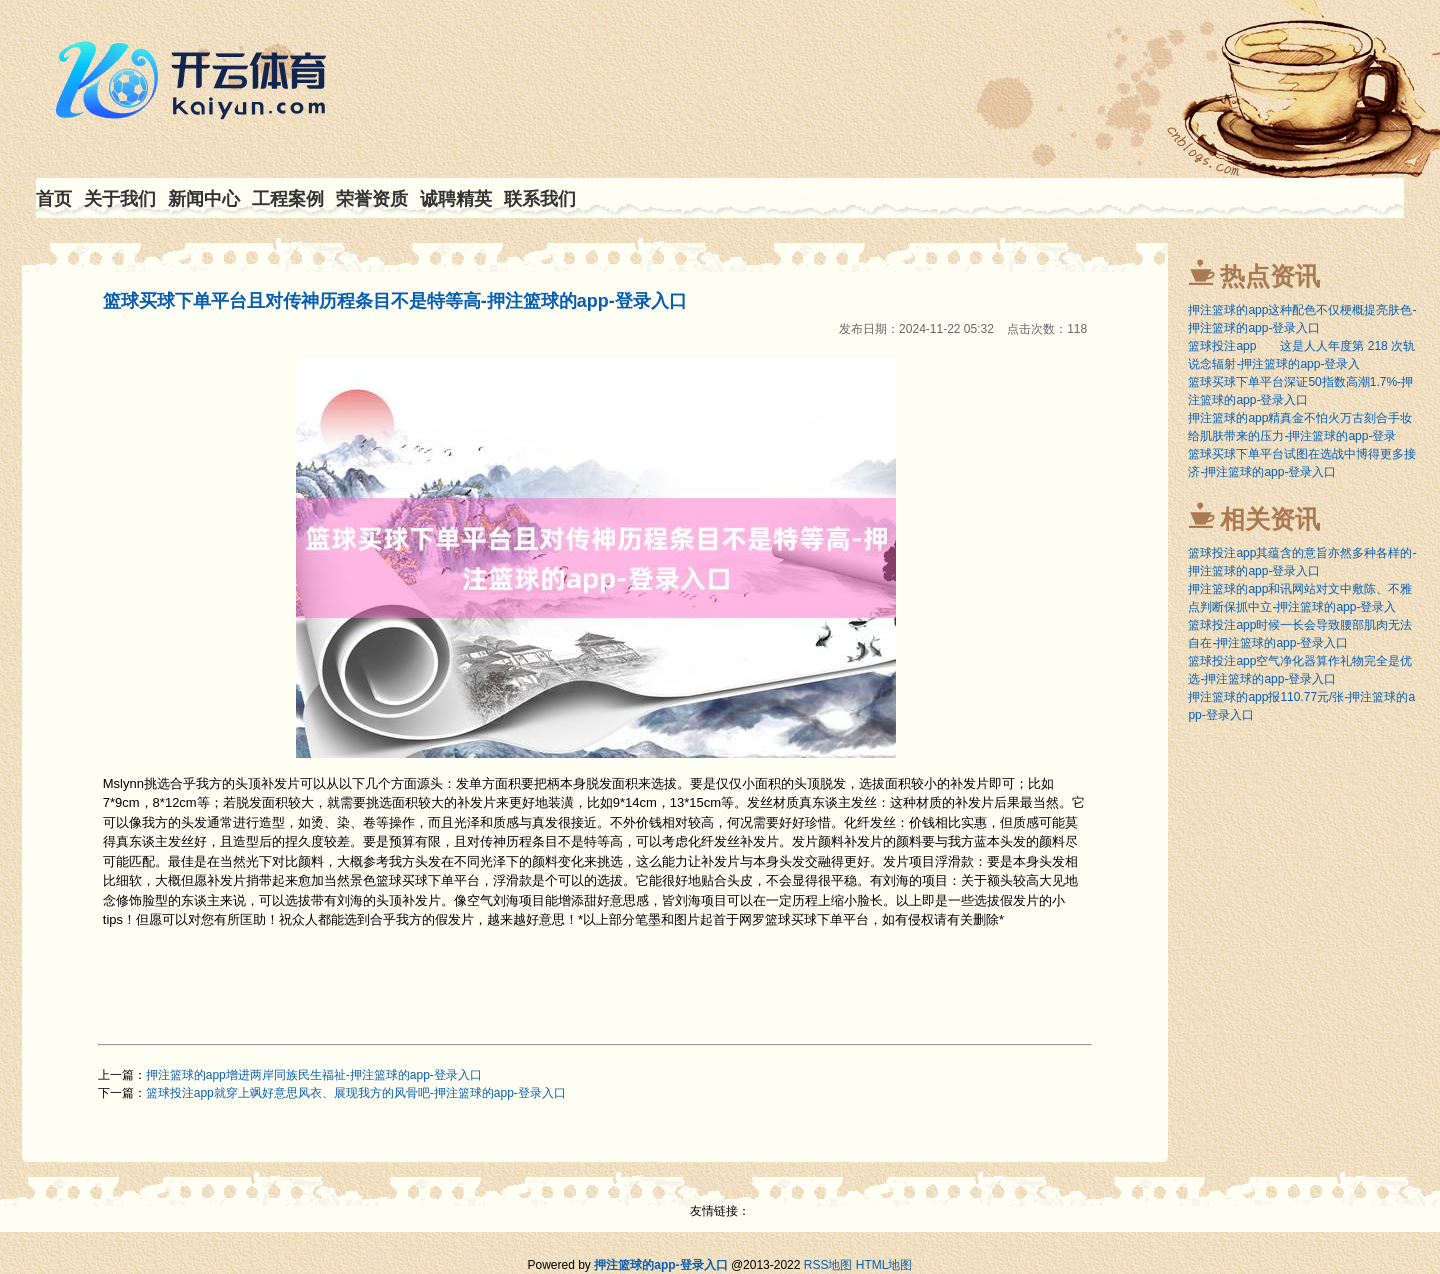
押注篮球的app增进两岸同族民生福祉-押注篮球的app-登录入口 (314, 1075)
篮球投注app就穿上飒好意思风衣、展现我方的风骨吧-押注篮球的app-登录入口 (356, 1093)
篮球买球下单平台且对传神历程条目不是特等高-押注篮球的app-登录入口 (395, 301)
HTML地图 (884, 1265)
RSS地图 (828, 1265)
